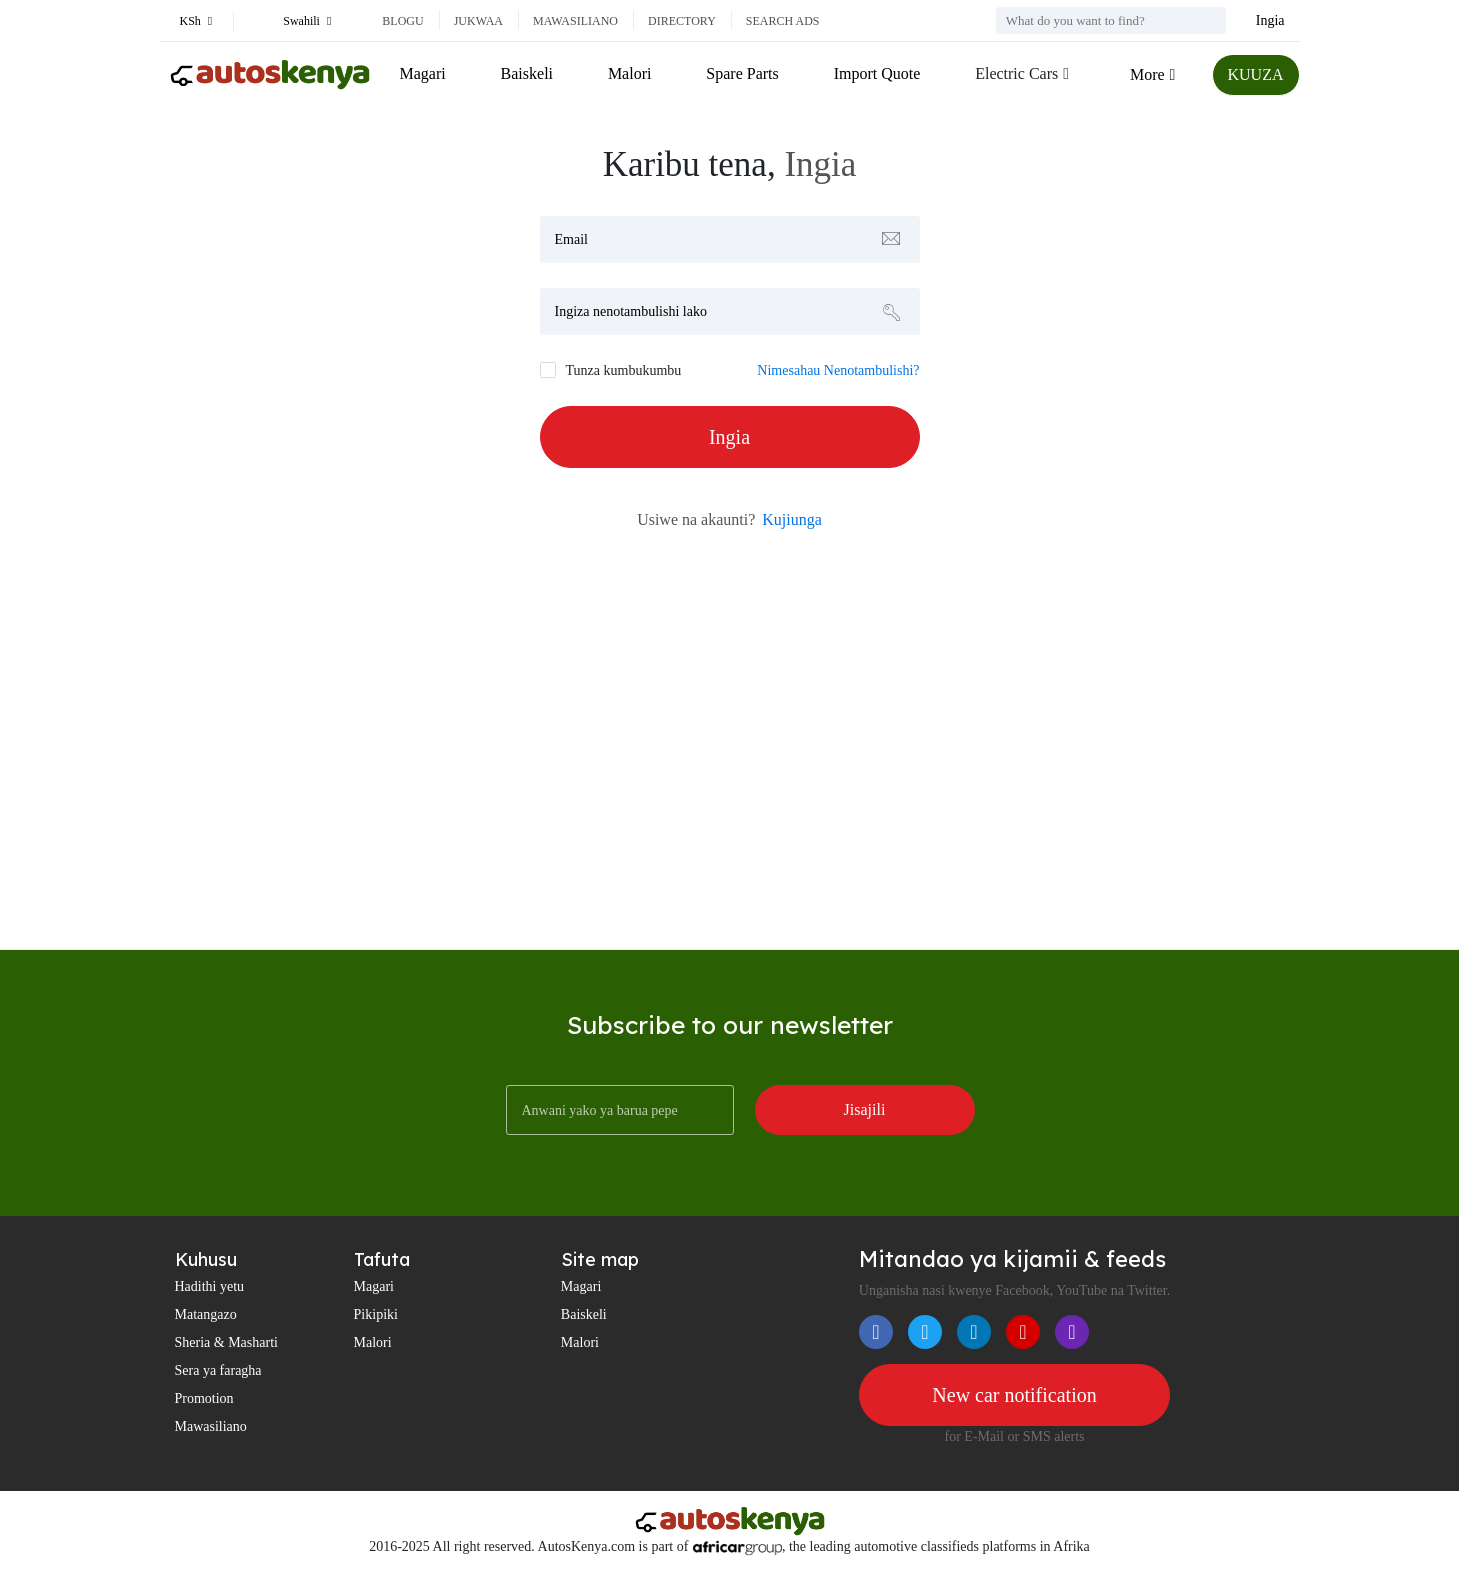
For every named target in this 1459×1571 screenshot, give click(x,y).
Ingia (1270, 20)
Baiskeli (527, 73)
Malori (630, 73)
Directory (682, 21)
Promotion (204, 1398)
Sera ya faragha (218, 1370)
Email (571, 239)
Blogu (402, 21)
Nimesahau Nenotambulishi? (838, 370)
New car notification (1014, 1395)
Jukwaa (478, 21)
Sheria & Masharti (226, 1342)
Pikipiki (376, 1314)
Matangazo (206, 1314)
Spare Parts (742, 73)
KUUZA (1256, 74)
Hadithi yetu (210, 1286)
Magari (423, 73)
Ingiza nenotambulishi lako (631, 311)
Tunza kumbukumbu (624, 370)
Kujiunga (792, 519)
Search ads (783, 21)
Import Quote (877, 73)
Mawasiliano (575, 21)
